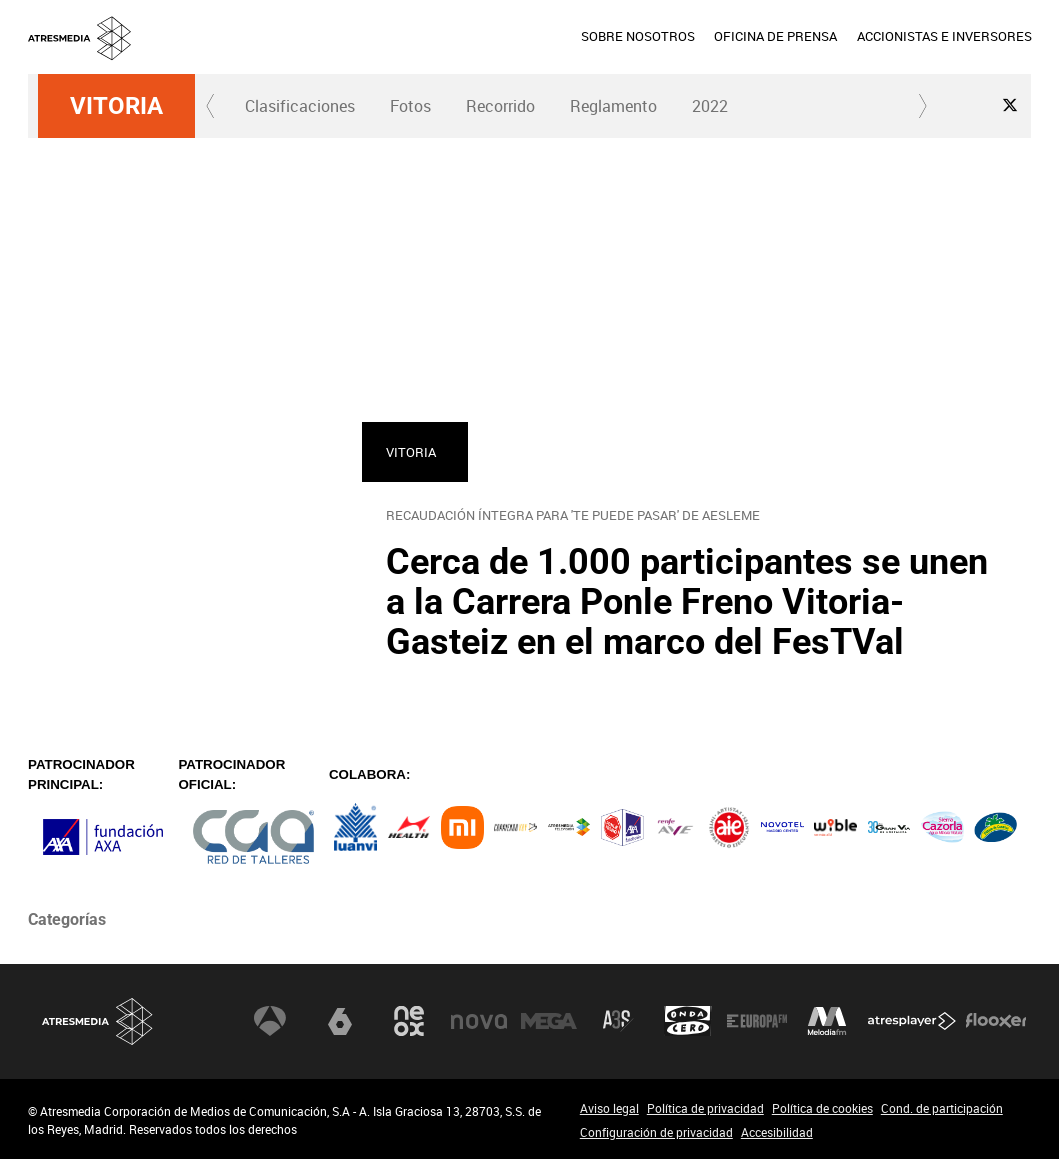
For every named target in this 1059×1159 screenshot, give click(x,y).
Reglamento (613, 106)
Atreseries (618, 1021)
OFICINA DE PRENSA (775, 36)
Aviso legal (609, 1108)
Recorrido (500, 106)
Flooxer (996, 1021)
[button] (211, 106)
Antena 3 (270, 1021)
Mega (549, 1021)
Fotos (410, 106)
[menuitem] (637, 37)
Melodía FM (827, 1021)
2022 (710, 106)
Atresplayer (912, 1021)
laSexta (340, 1021)
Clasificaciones (300, 106)
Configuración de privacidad (656, 1132)
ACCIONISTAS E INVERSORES (943, 36)
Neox (409, 1021)
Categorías (67, 919)
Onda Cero (688, 1021)
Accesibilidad (777, 1132)
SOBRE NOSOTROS (638, 36)
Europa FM (757, 1021)
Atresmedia (98, 1021)
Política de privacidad (705, 1108)
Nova (479, 1021)
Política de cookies (822, 1108)
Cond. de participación (942, 1108)
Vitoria (116, 106)
